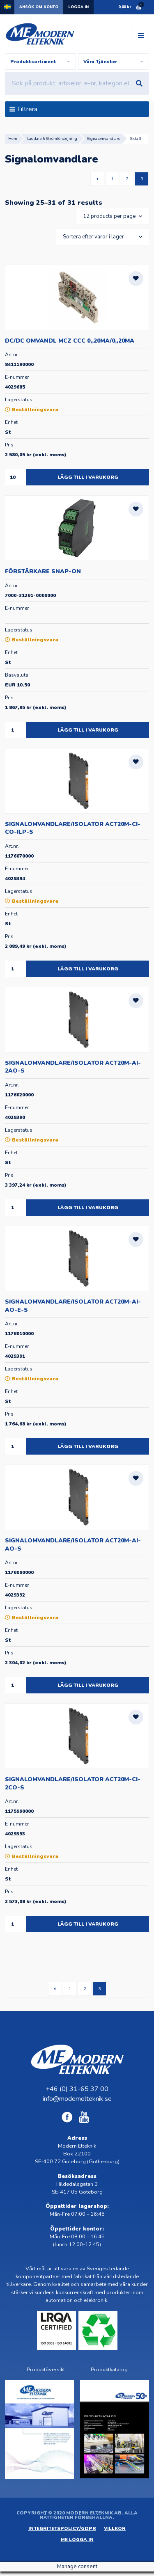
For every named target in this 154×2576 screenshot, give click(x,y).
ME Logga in (77, 2540)
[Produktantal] (15, 477)
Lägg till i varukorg (87, 477)
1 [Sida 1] (112, 179)
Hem (12, 138)
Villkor (115, 2529)
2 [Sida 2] (127, 179)
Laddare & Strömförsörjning (52, 138)
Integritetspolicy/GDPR (62, 2529)
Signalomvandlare (103, 138)
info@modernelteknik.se (77, 2098)
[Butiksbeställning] (101, 237)
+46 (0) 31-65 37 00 (77, 2088)
